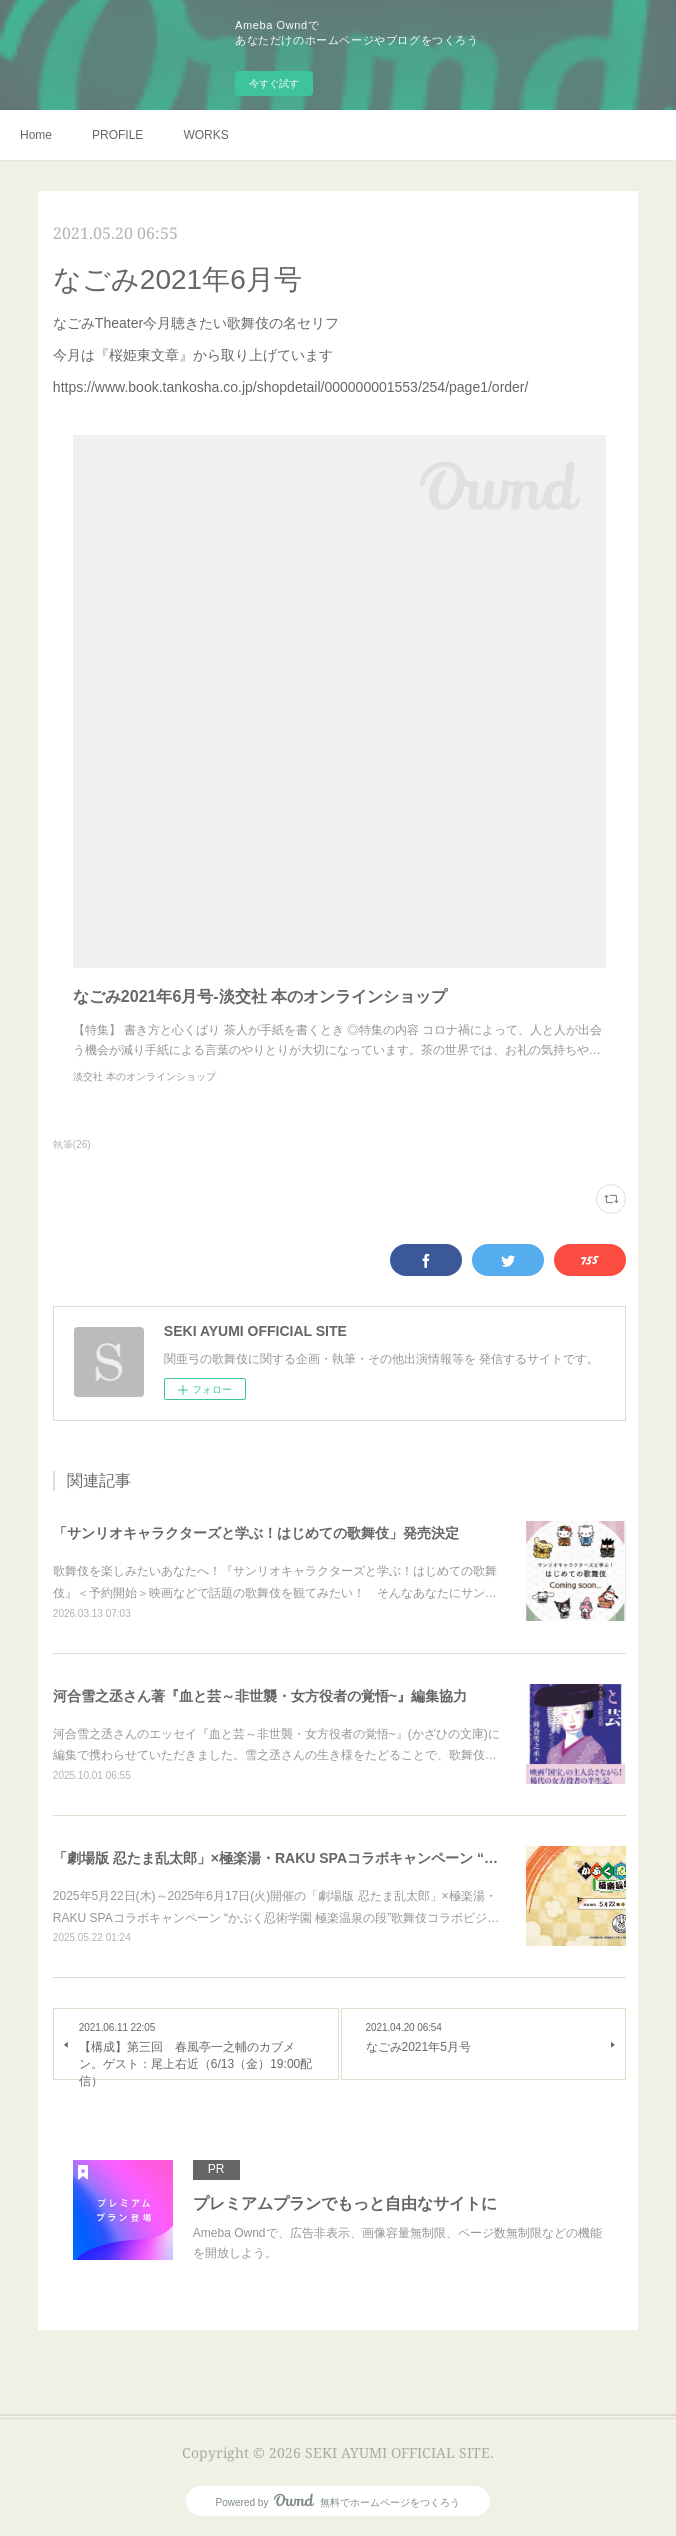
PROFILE (117, 135)
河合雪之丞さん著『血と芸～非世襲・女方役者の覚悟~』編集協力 (260, 1696)
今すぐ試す (274, 83)
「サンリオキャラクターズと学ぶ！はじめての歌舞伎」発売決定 (256, 1533)
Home (36, 135)
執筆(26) (72, 1144)
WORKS (205, 135)
